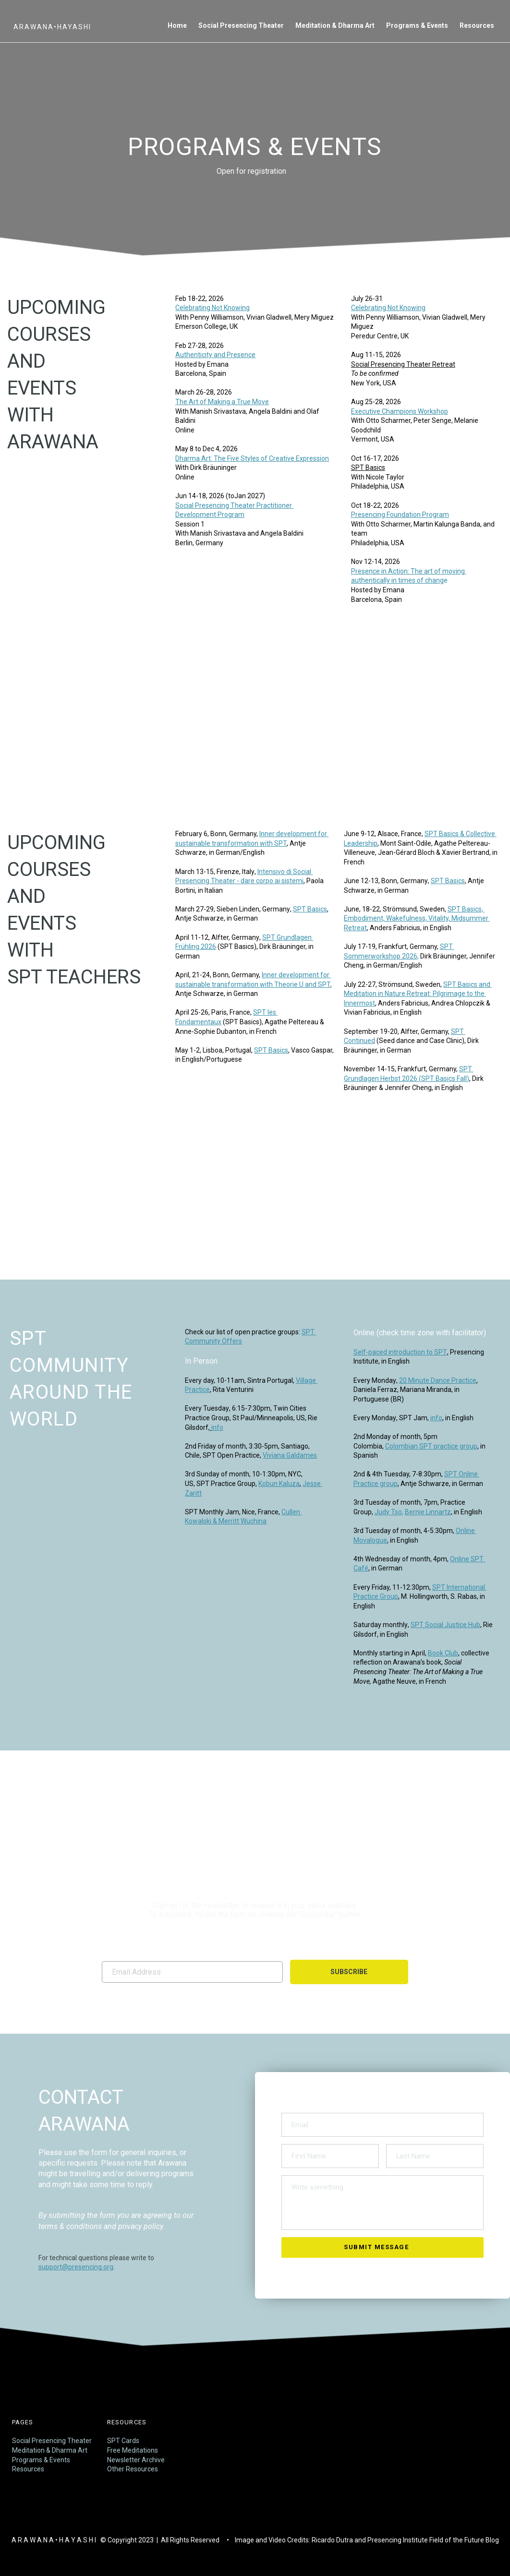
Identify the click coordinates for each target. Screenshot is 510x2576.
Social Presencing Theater (52, 2440)
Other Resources (132, 2469)
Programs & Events (41, 2460)
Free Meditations (132, 2450)
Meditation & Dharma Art (49, 2450)
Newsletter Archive (136, 2460)
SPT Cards (123, 2440)
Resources (28, 2469)
